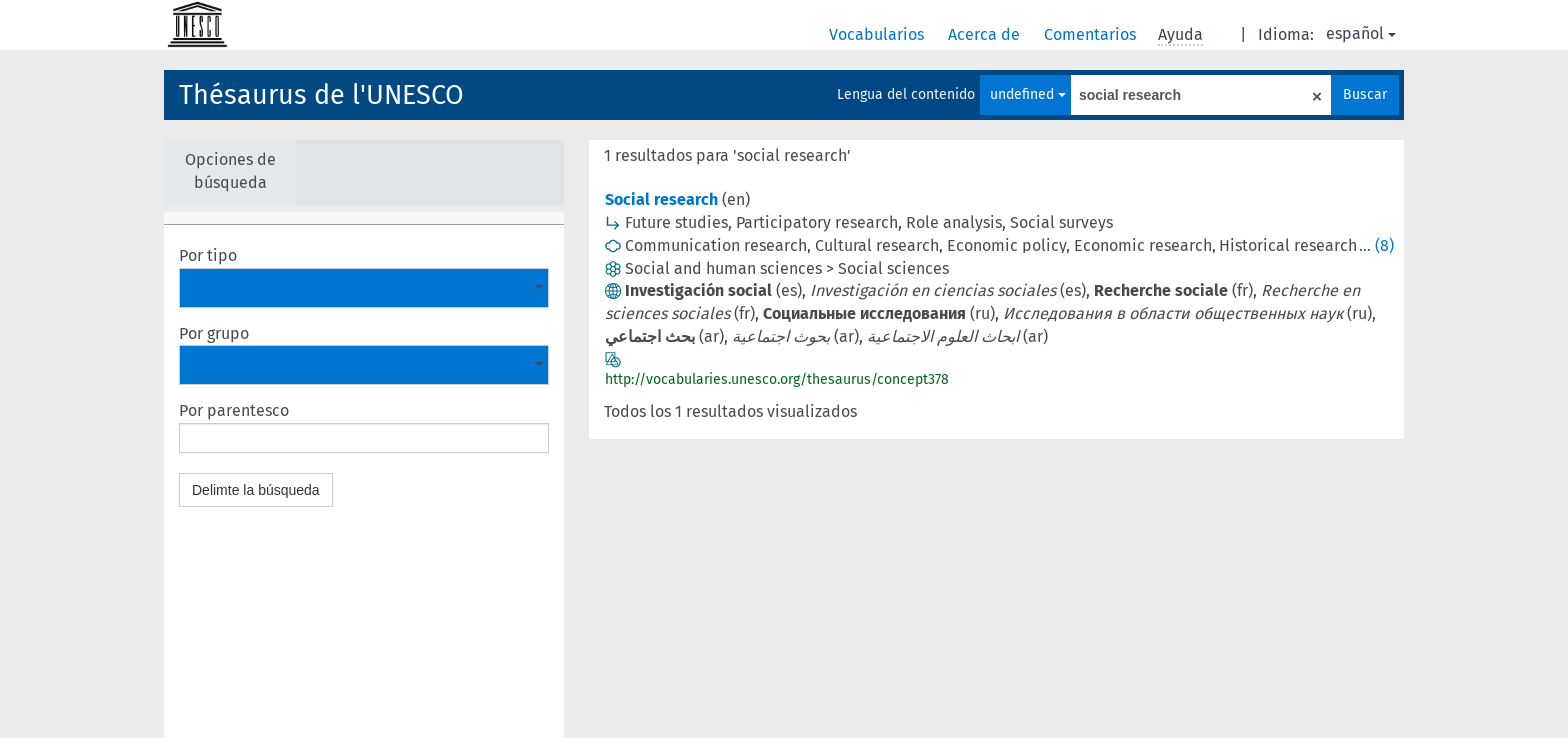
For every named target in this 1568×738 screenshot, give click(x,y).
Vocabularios (878, 34)
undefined (1028, 94)
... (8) (1376, 245)
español (1361, 33)
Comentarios (1092, 34)
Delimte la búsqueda (256, 490)
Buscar (1365, 94)
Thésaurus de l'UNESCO (321, 95)
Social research (661, 199)
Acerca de (986, 34)
